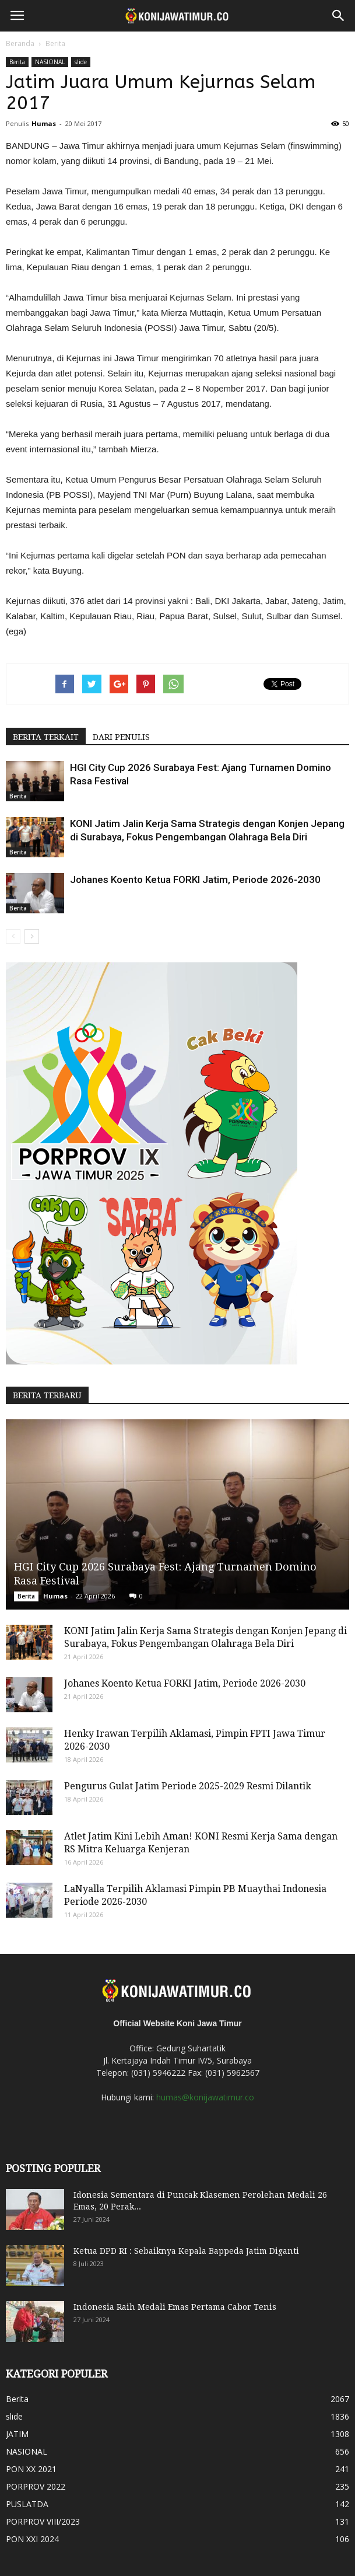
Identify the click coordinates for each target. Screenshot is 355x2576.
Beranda (20, 43)
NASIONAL (50, 62)
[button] (338, 16)
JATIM (17, 2433)
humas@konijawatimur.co (205, 2097)
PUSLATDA (27, 2503)
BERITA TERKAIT (46, 737)
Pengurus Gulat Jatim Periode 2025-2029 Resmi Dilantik (187, 1786)
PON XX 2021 (31, 2468)
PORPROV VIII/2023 (43, 2521)
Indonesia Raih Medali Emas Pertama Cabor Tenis (174, 2307)
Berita (55, 43)
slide (81, 62)
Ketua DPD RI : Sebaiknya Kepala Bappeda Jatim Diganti (186, 2251)
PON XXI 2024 (32, 2538)
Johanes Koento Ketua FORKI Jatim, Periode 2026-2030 (195, 879)
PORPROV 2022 (35, 2486)
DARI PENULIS (121, 737)
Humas (43, 123)
